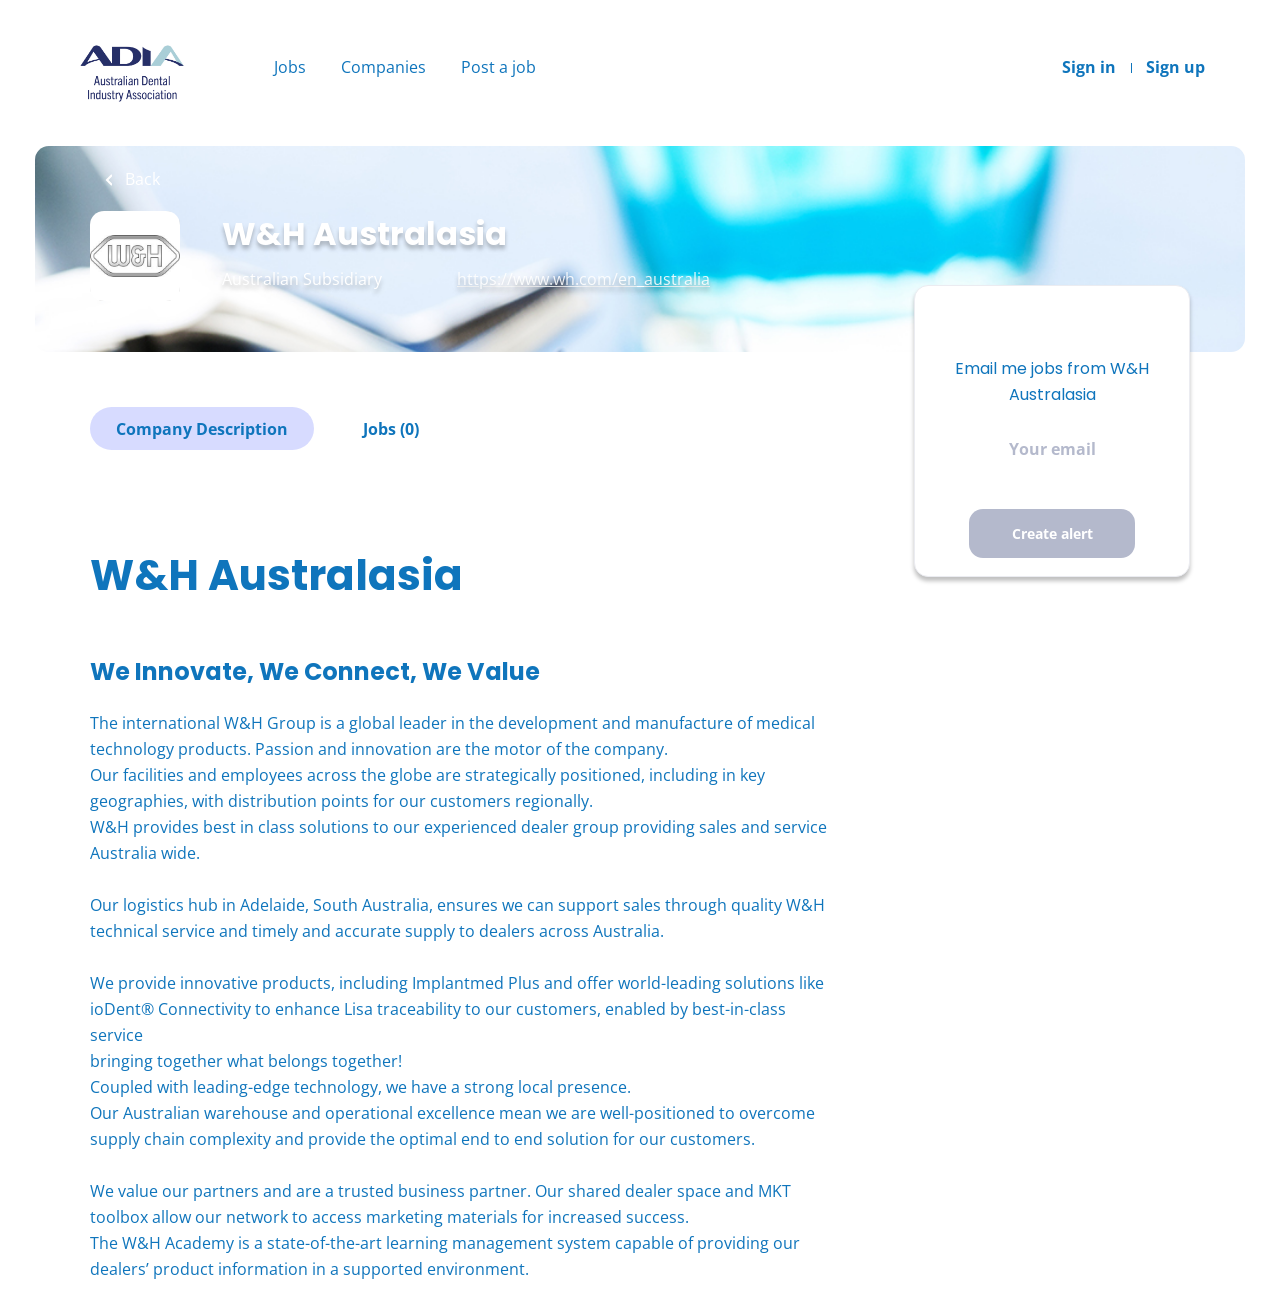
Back (140, 179)
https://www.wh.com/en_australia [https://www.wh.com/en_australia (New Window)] (583, 279)
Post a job (498, 67)
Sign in (1089, 67)
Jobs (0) (391, 429)
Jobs (290, 67)
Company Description (202, 429)
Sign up (1175, 67)
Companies (383, 67)
